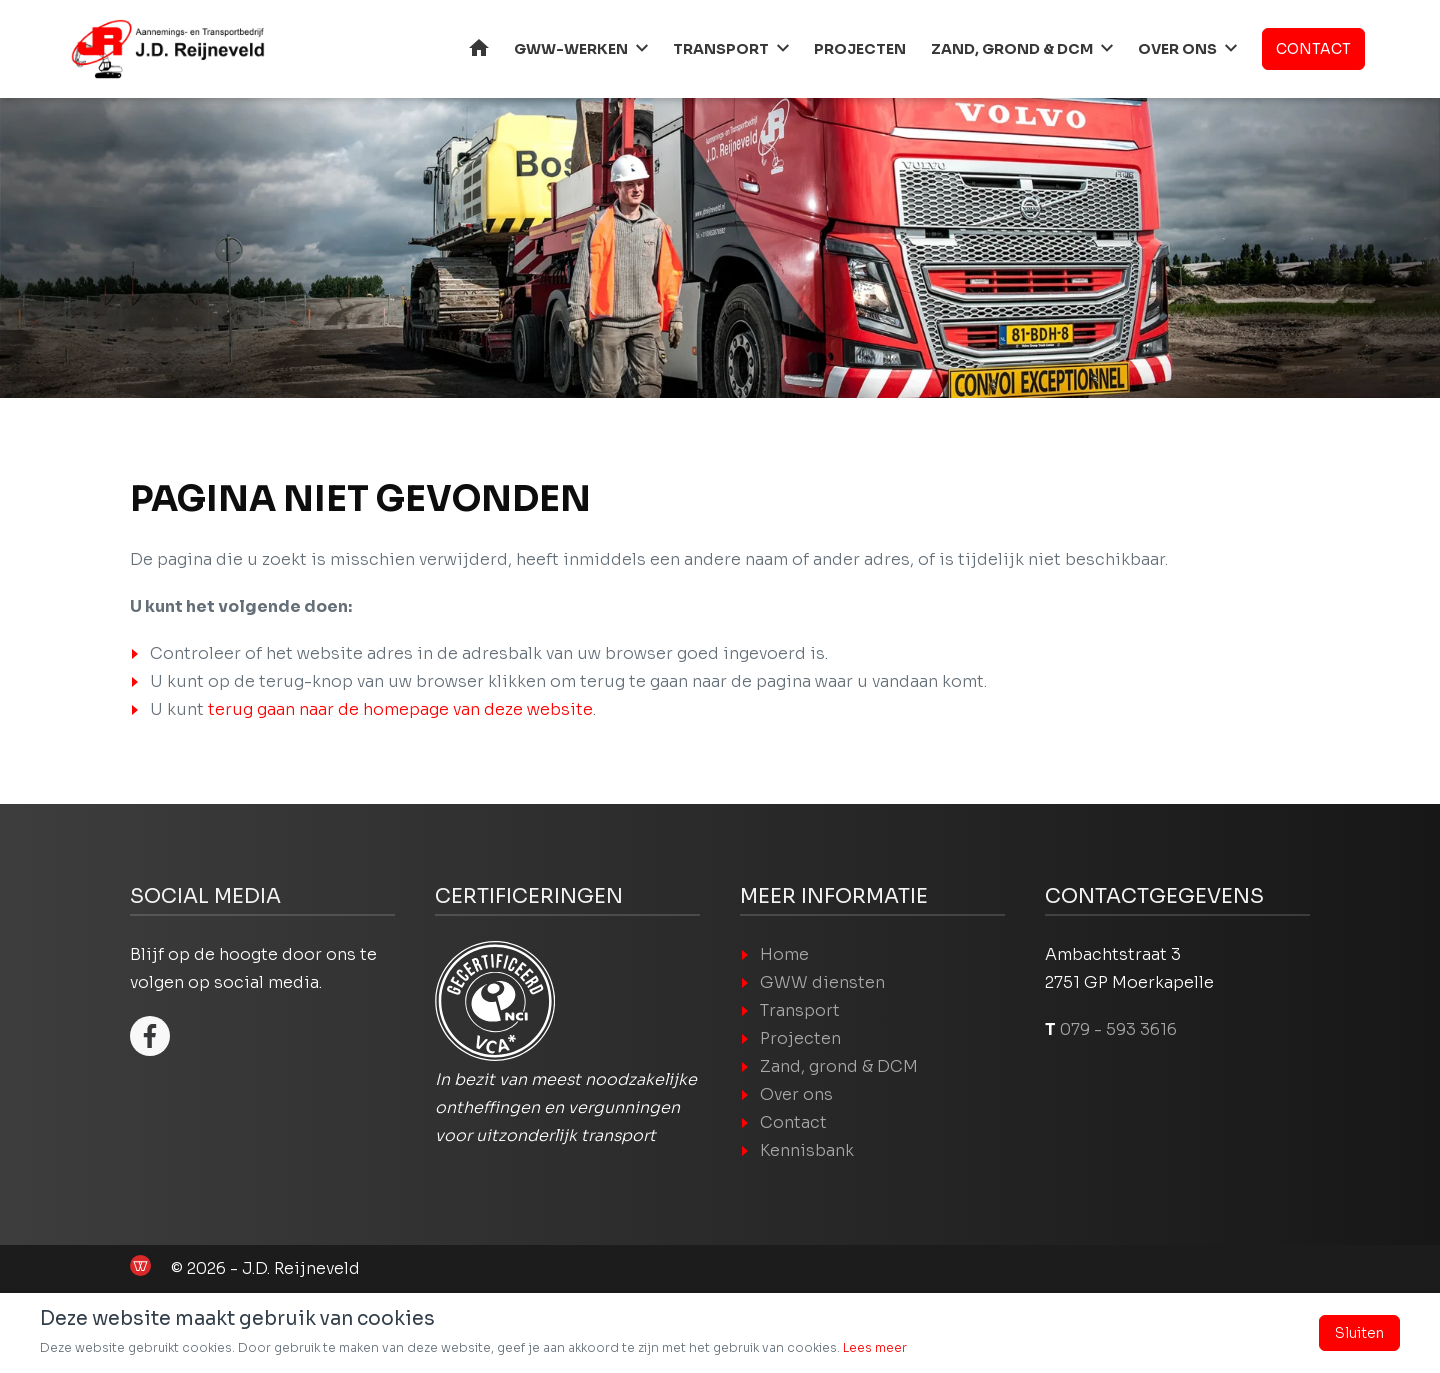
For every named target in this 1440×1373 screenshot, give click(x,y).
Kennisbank (807, 1150)
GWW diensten (822, 982)
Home (479, 48)
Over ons (1177, 49)
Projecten (860, 49)
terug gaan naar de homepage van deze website (400, 709)
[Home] (165, 49)
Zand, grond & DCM (1012, 49)
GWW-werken (571, 49)
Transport (721, 49)
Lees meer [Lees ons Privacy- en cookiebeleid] (875, 1347)
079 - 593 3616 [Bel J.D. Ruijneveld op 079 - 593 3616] (1118, 1029)
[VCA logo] (495, 1001)
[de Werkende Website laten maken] (140, 1265)
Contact (1313, 49)
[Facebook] (150, 1036)
